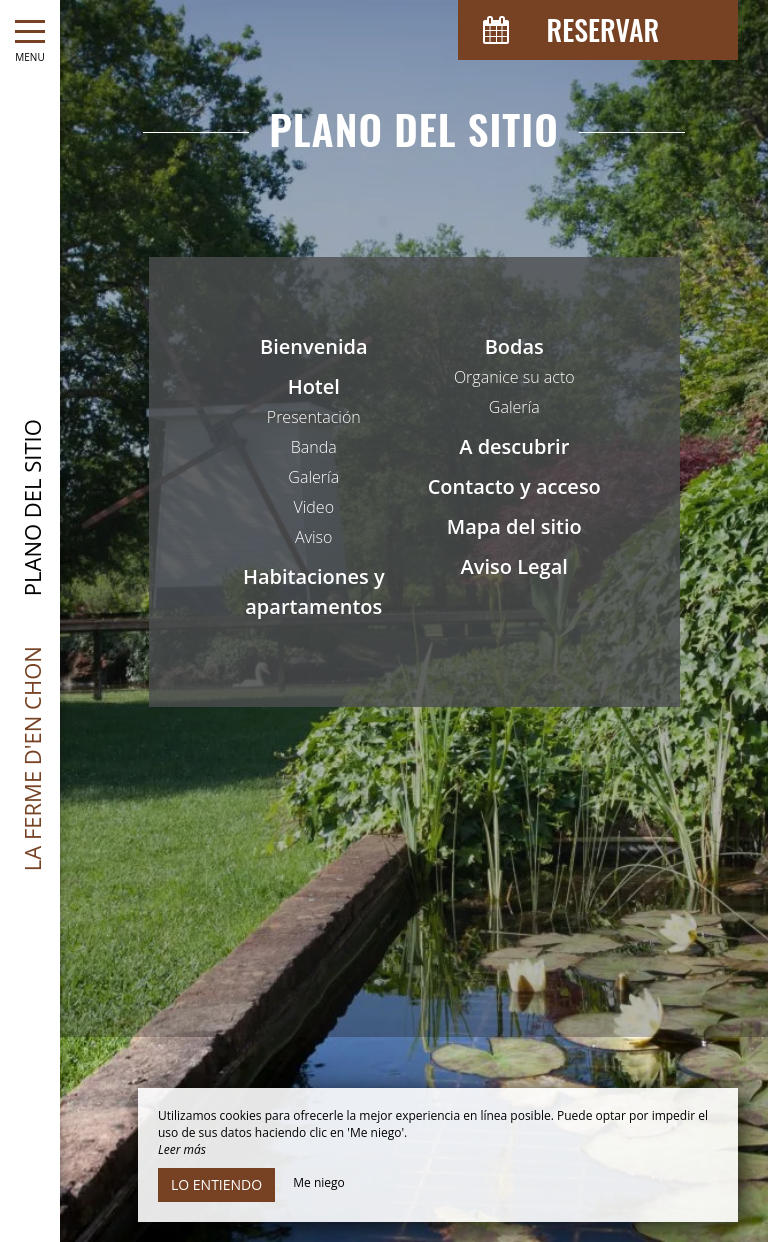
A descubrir (514, 446)
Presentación (314, 417)
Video (313, 507)
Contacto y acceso (514, 486)
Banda (314, 447)
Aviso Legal (514, 566)
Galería (313, 477)
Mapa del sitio (514, 526)
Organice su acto (514, 377)
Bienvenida (314, 346)
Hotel (314, 386)
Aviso (313, 537)
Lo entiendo (216, 1184)
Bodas (514, 346)
